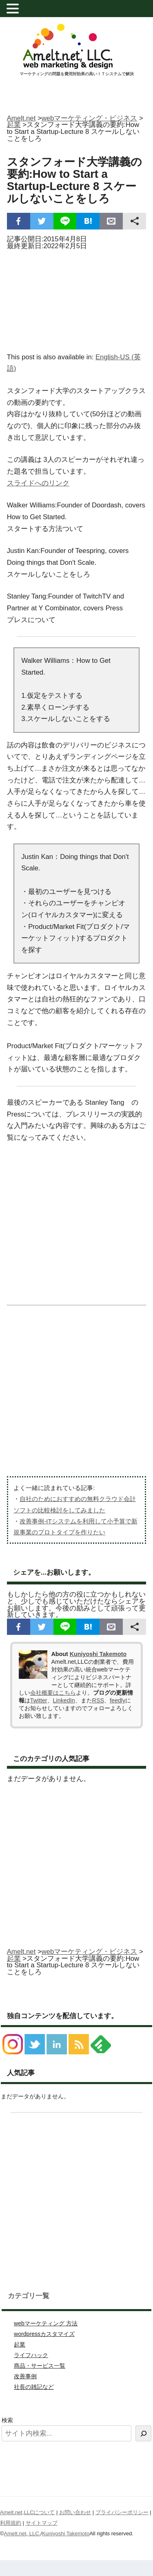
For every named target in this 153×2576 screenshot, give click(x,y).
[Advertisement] (76, 299)
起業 (19, 2344)
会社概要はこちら (53, 1692)
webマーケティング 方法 (46, 2323)
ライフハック (31, 2355)
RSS (98, 1700)
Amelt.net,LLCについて (27, 2512)
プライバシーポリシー (122, 2512)
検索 (7, 2420)
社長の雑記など (34, 2387)
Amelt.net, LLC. (22, 2533)
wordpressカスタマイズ (44, 2334)
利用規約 (10, 2523)
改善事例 (25, 2376)
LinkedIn (64, 1700)
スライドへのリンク (38, 483)
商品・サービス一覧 (39, 2365)
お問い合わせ (75, 2512)
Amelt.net (21, 118)
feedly (117, 1700)
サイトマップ (42, 2523)
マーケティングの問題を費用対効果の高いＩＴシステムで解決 (77, 74)
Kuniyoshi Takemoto (98, 1654)
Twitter (38, 1700)
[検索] (143, 2433)
